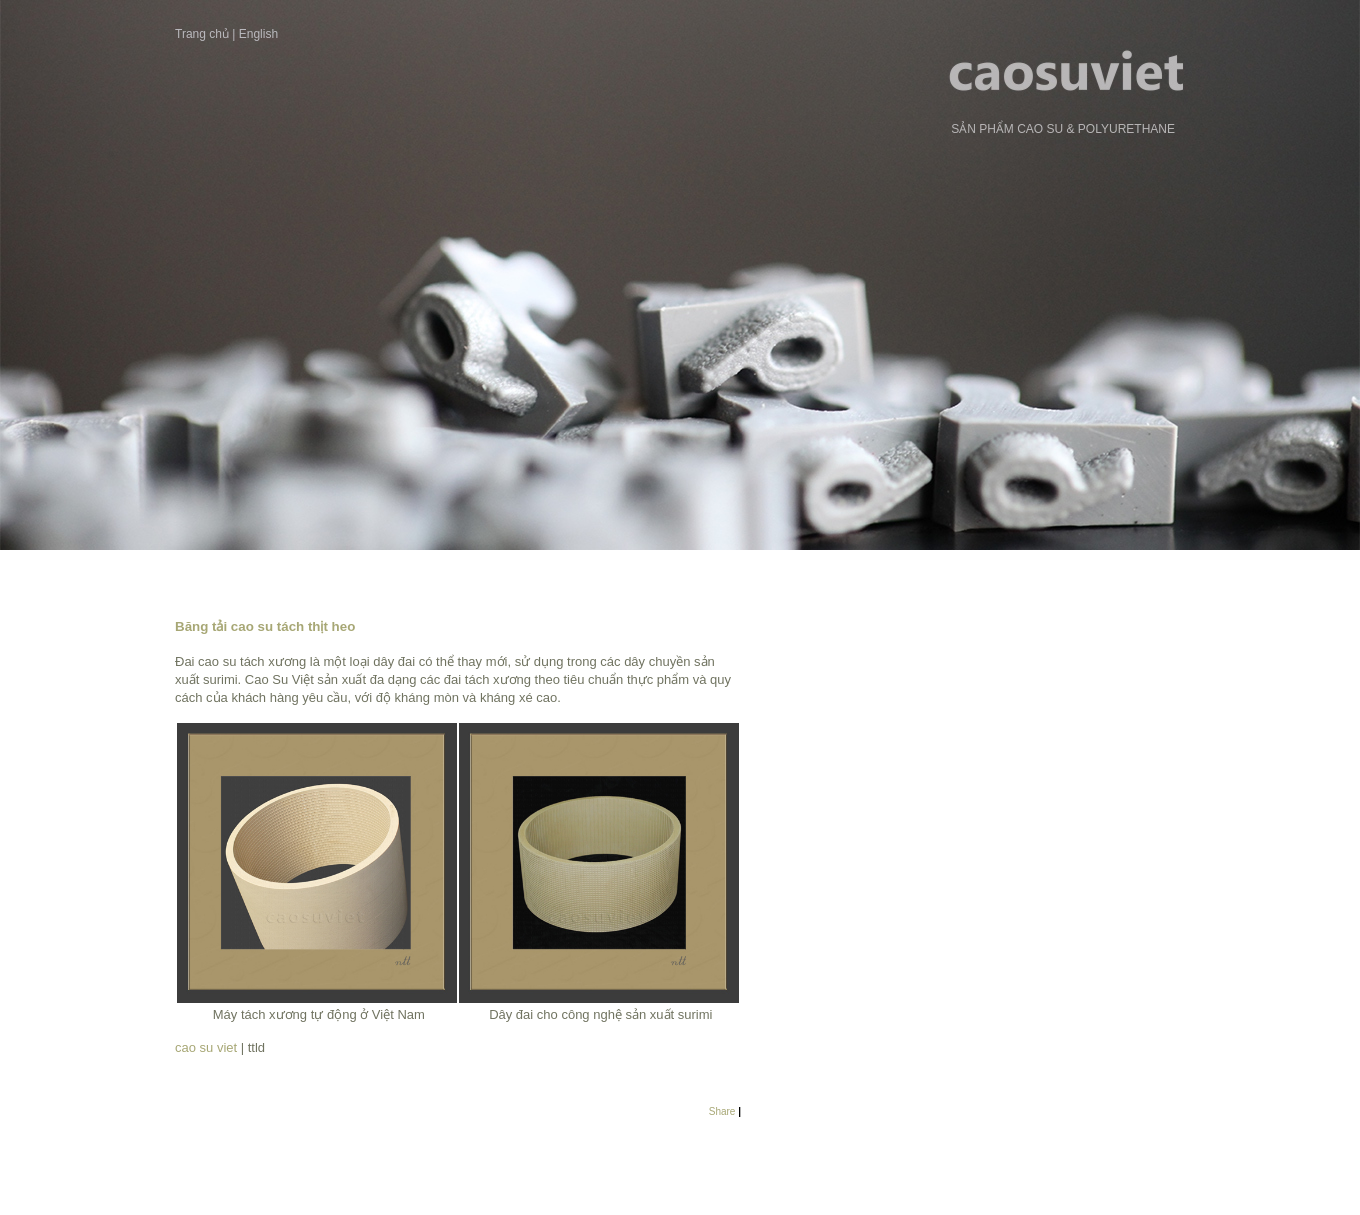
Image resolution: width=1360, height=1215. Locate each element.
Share (722, 1111)
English (258, 34)
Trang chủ (202, 34)
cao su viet (208, 1047)
